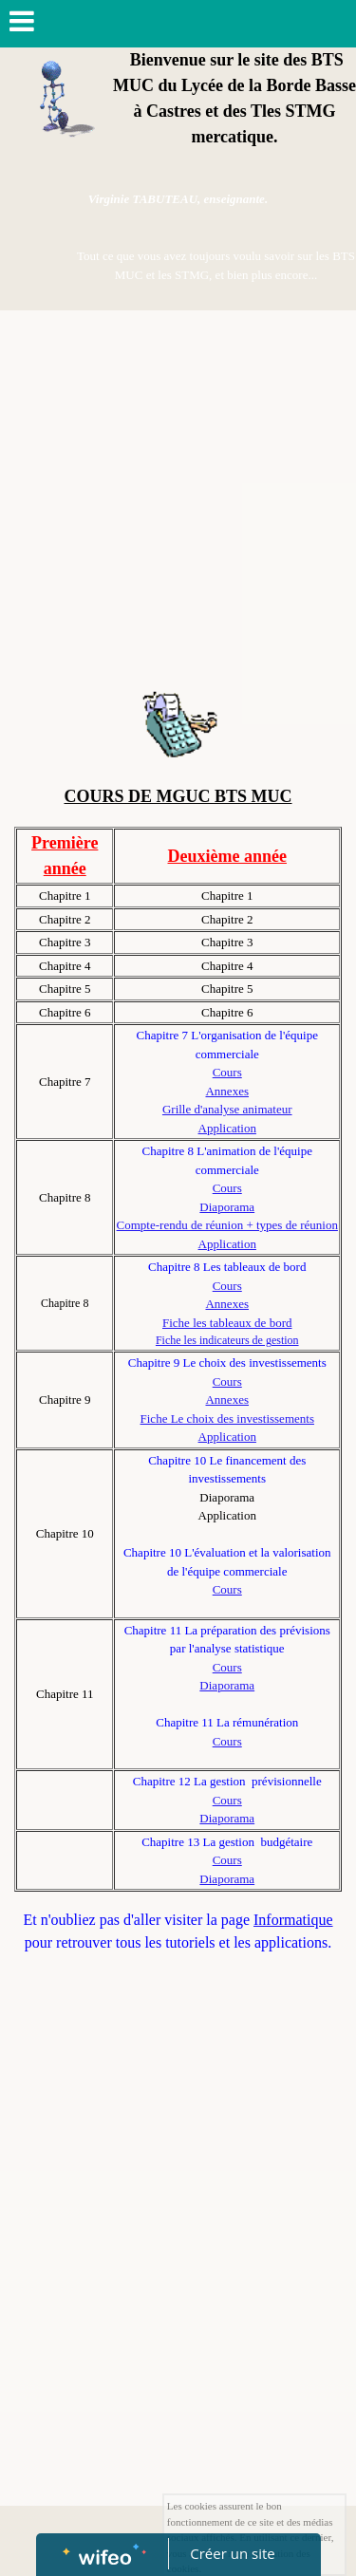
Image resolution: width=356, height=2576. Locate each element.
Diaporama (226, 1207)
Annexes (227, 1091)
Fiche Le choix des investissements (227, 1418)
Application (227, 1128)
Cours (227, 1072)
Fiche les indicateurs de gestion (227, 1340)
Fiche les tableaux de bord (226, 1323)
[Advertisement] (178, 498)
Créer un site (232, 2553)
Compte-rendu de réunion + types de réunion (227, 1225)
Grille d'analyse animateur (227, 1109)
